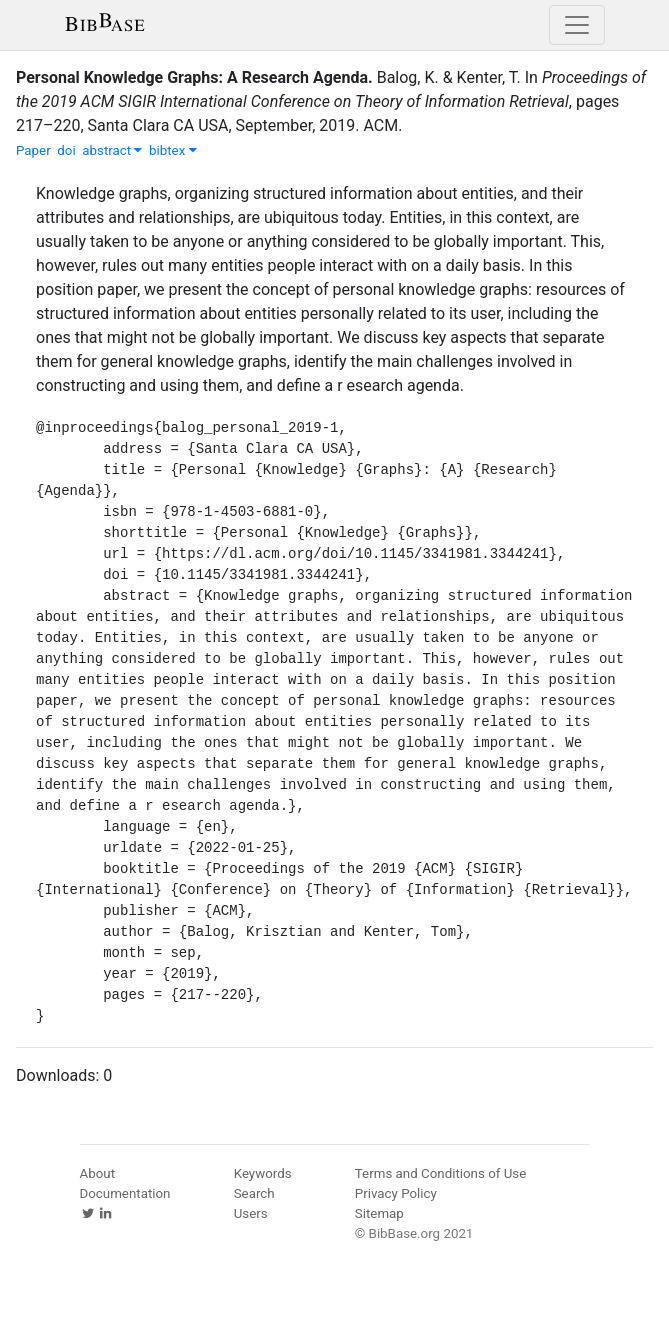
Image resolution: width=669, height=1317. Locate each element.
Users (251, 1213)
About (98, 1173)
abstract (112, 150)
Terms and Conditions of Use (440, 1173)
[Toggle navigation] (577, 25)
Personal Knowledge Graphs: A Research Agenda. (194, 77)
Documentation (125, 1193)
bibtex (173, 150)
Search (254, 1193)
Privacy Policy (396, 1193)
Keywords (263, 1173)
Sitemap (379, 1213)
